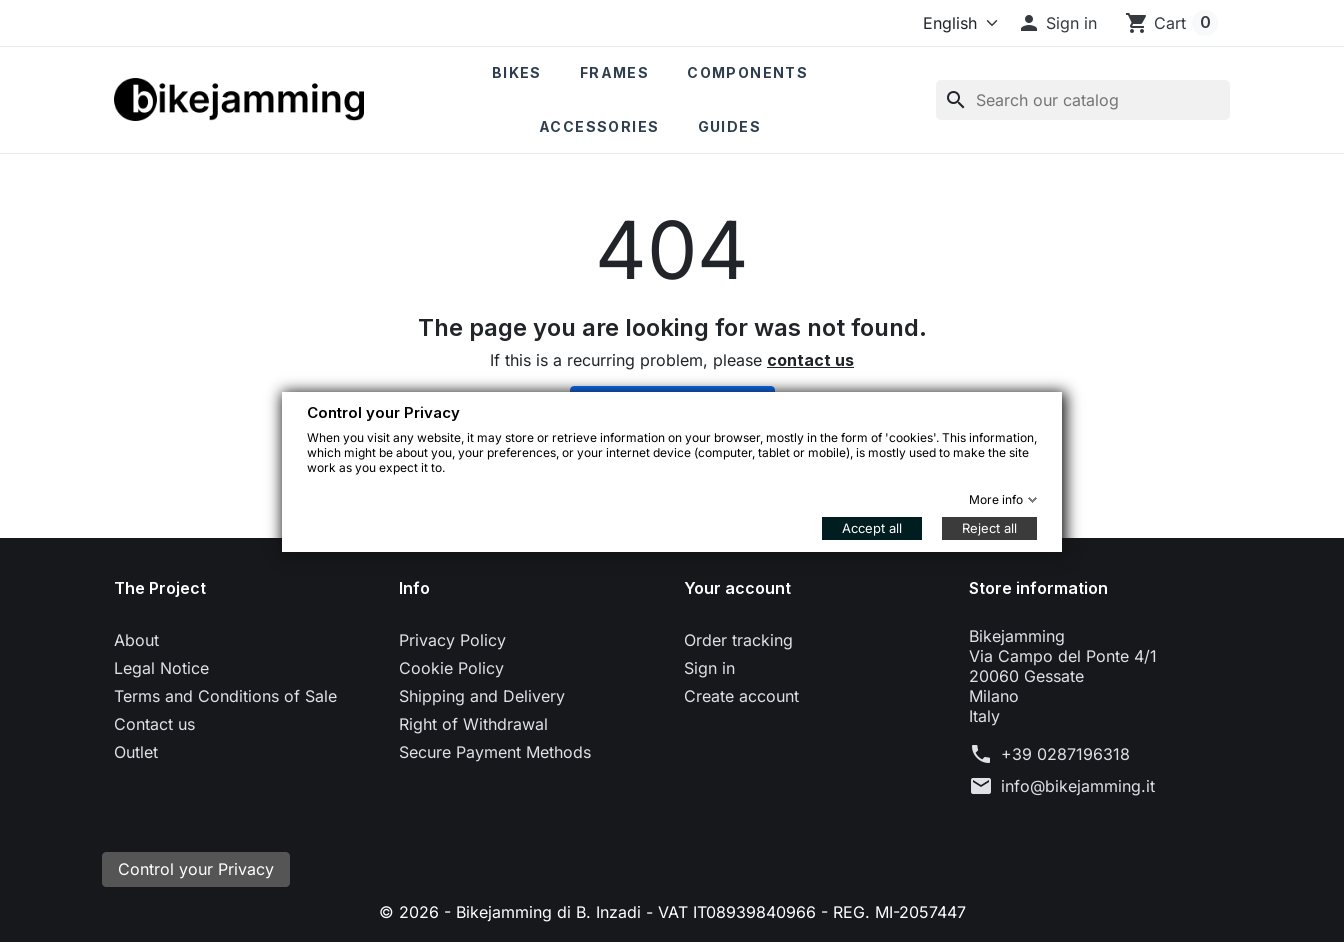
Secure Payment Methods (495, 752)
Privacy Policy (452, 640)
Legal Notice (161, 668)
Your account (737, 588)
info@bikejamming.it (1078, 786)
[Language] (956, 23)
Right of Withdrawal (473, 724)
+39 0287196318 (1065, 754)
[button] (1057, 23)
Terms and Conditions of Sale (225, 696)
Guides (729, 126)
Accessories (599, 126)
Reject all (989, 528)
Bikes (517, 72)
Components (747, 72)
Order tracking (738, 640)
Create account (741, 696)
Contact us (154, 724)
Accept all (872, 528)
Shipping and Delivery (482, 696)
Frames (614, 72)
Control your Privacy (196, 870)
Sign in (709, 668)
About (136, 640)
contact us (810, 360)
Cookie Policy (451, 668)
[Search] (1083, 100)
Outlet (136, 752)
